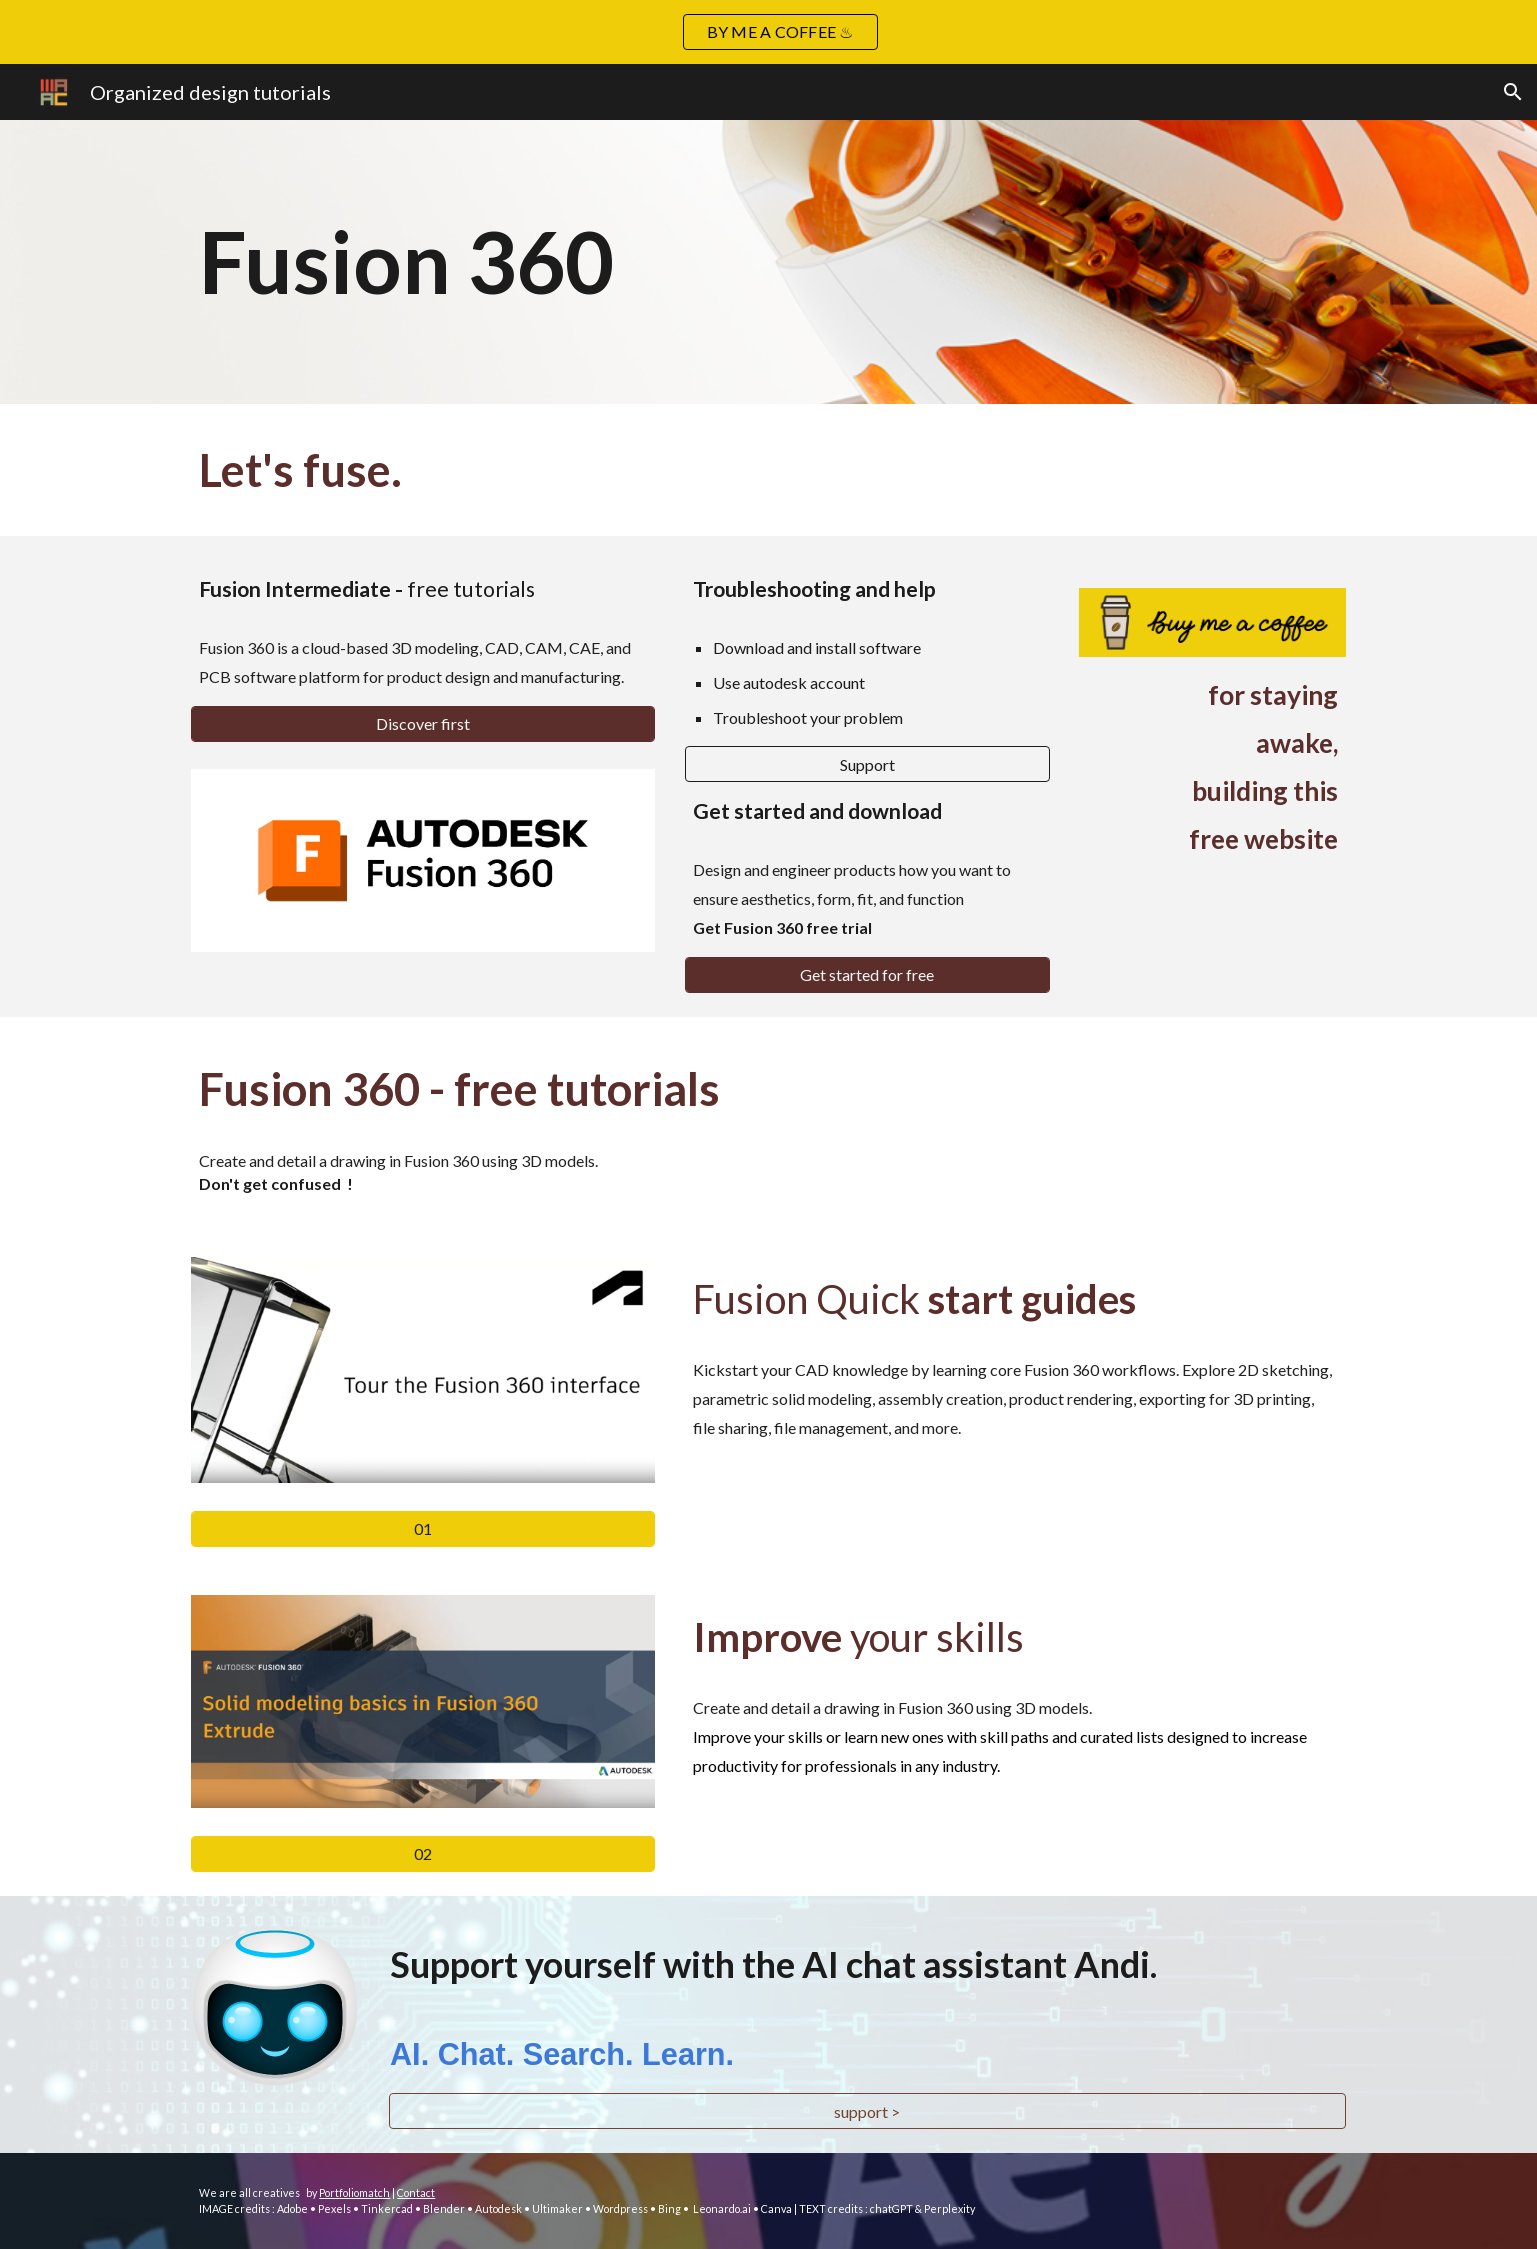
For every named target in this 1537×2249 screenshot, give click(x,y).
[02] (423, 1853)
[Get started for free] (867, 974)
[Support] (867, 764)
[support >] (867, 2111)
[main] (669, 262)
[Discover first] (423, 723)
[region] (768, 32)
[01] (423, 1528)
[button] (1513, 92)
